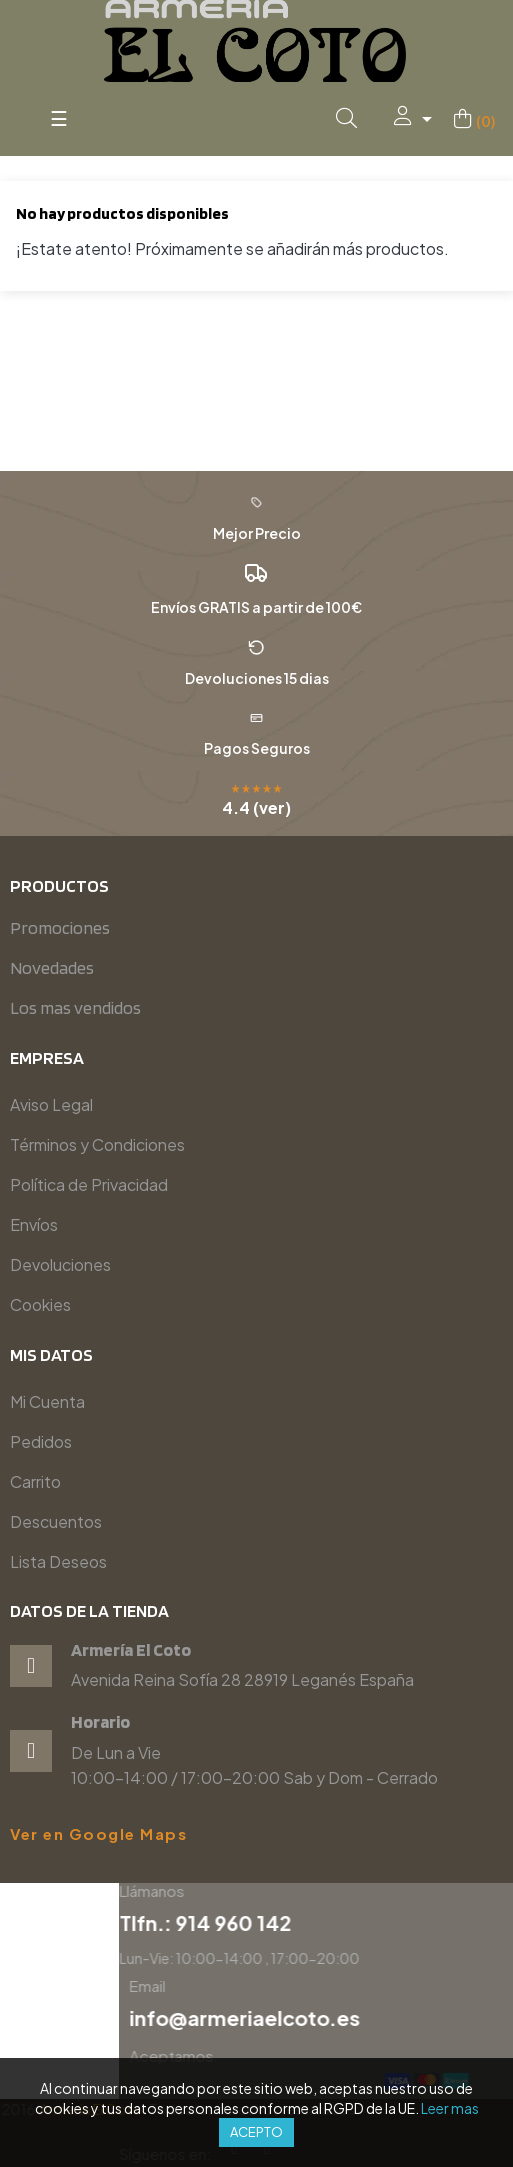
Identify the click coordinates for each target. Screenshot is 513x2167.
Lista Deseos (58, 1561)
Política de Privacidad (89, 1184)
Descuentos (56, 1521)
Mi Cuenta (47, 1401)
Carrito (35, 1481)
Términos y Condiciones (97, 1144)
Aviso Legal (51, 1104)
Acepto (256, 2132)
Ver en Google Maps (98, 1834)
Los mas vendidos (75, 1007)
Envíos (34, 1224)
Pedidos (41, 1441)
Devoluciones (60, 1264)
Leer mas (450, 2108)
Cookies (40, 1304)
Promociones (60, 927)
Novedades (52, 967)
